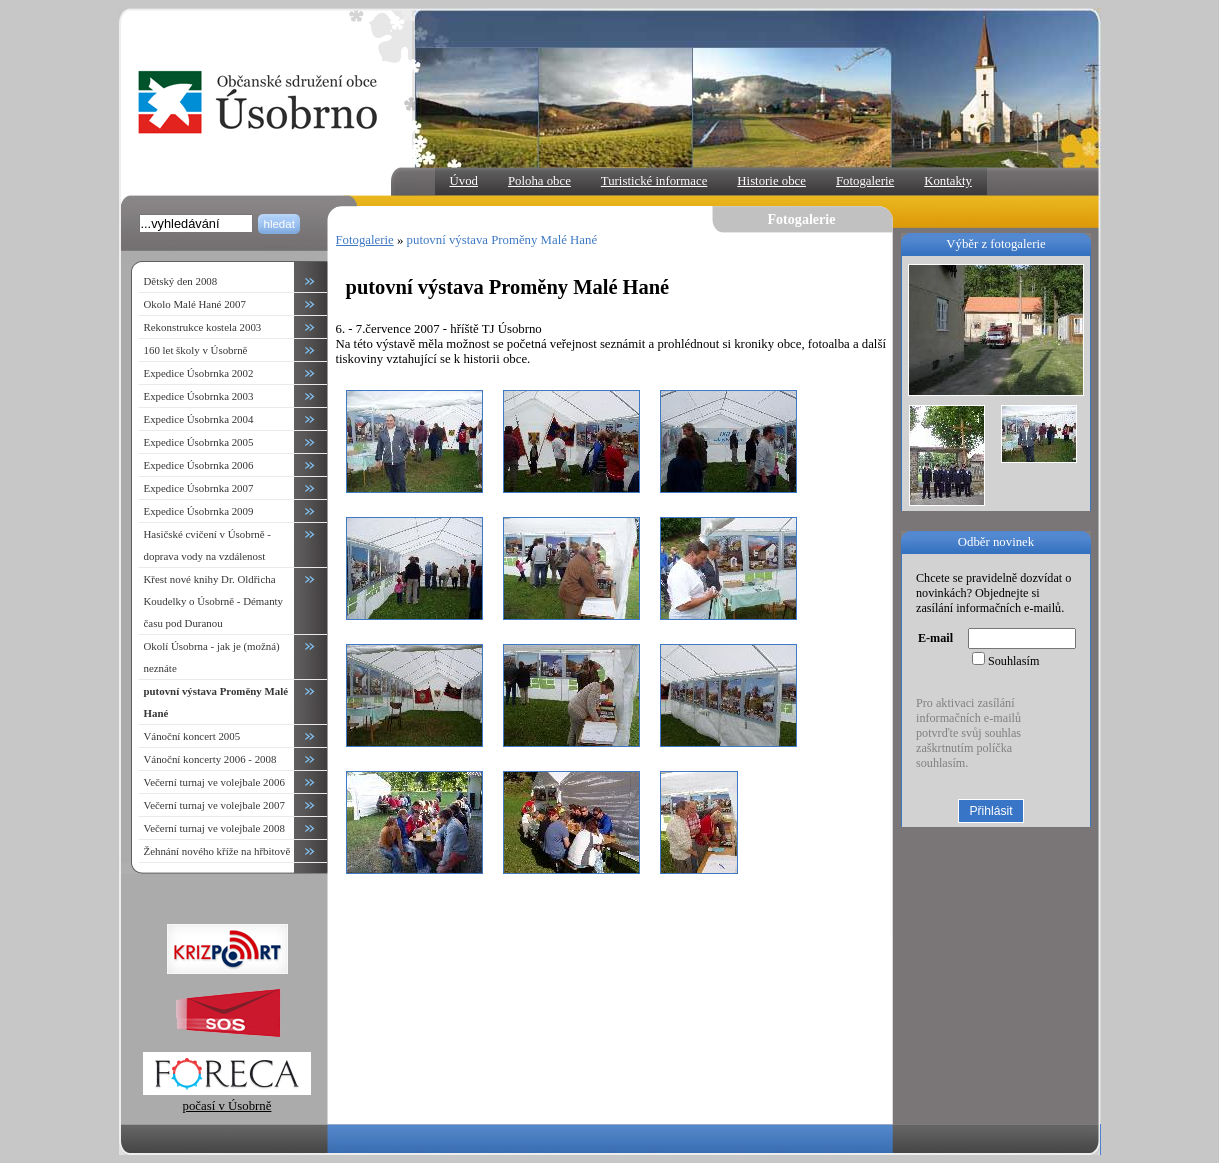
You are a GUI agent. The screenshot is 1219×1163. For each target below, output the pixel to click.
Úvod (464, 181)
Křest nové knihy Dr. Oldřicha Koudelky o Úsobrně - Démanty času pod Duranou (214, 601)
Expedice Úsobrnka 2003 (199, 396)
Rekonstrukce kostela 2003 (203, 327)
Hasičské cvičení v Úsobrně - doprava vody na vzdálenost (207, 545)
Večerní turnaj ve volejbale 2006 (214, 782)
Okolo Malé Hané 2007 (195, 304)
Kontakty (948, 181)
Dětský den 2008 (181, 281)
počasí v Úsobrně (227, 1098)
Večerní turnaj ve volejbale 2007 (214, 805)
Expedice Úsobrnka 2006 (199, 465)
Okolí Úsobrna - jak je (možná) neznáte (212, 657)
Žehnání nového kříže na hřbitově (217, 851)
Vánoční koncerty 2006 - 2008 (210, 759)
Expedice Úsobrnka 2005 (199, 442)
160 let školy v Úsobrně (196, 350)
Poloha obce (539, 181)
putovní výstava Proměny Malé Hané (502, 240)
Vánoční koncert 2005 (192, 736)
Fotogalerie (865, 181)
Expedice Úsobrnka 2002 (199, 373)
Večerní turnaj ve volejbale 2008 (214, 828)
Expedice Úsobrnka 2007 (199, 488)
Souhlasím (1013, 661)
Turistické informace (654, 181)
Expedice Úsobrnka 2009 (199, 511)
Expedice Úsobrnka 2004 (199, 419)
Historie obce (771, 181)
